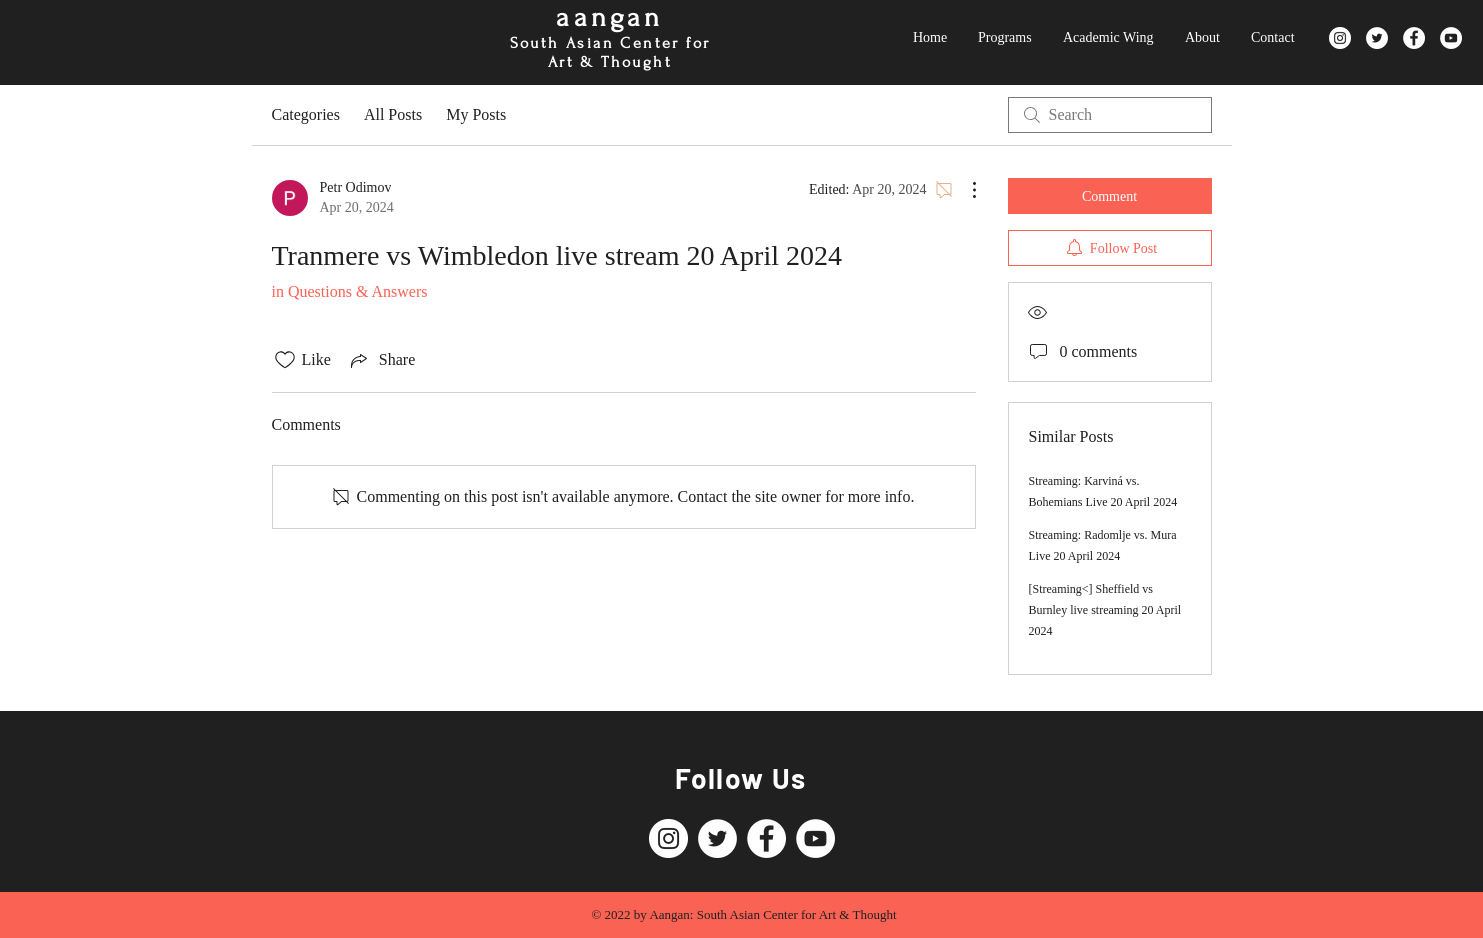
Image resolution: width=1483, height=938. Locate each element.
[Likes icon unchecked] (285, 360)
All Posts (393, 114)
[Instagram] (1340, 38)
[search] (1110, 115)
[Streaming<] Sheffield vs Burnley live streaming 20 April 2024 (1105, 610)
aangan (609, 17)
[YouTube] (1451, 38)
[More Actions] (964, 190)
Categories (306, 114)
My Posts (476, 114)
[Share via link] (381, 360)
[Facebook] (1414, 38)
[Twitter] (1377, 38)
